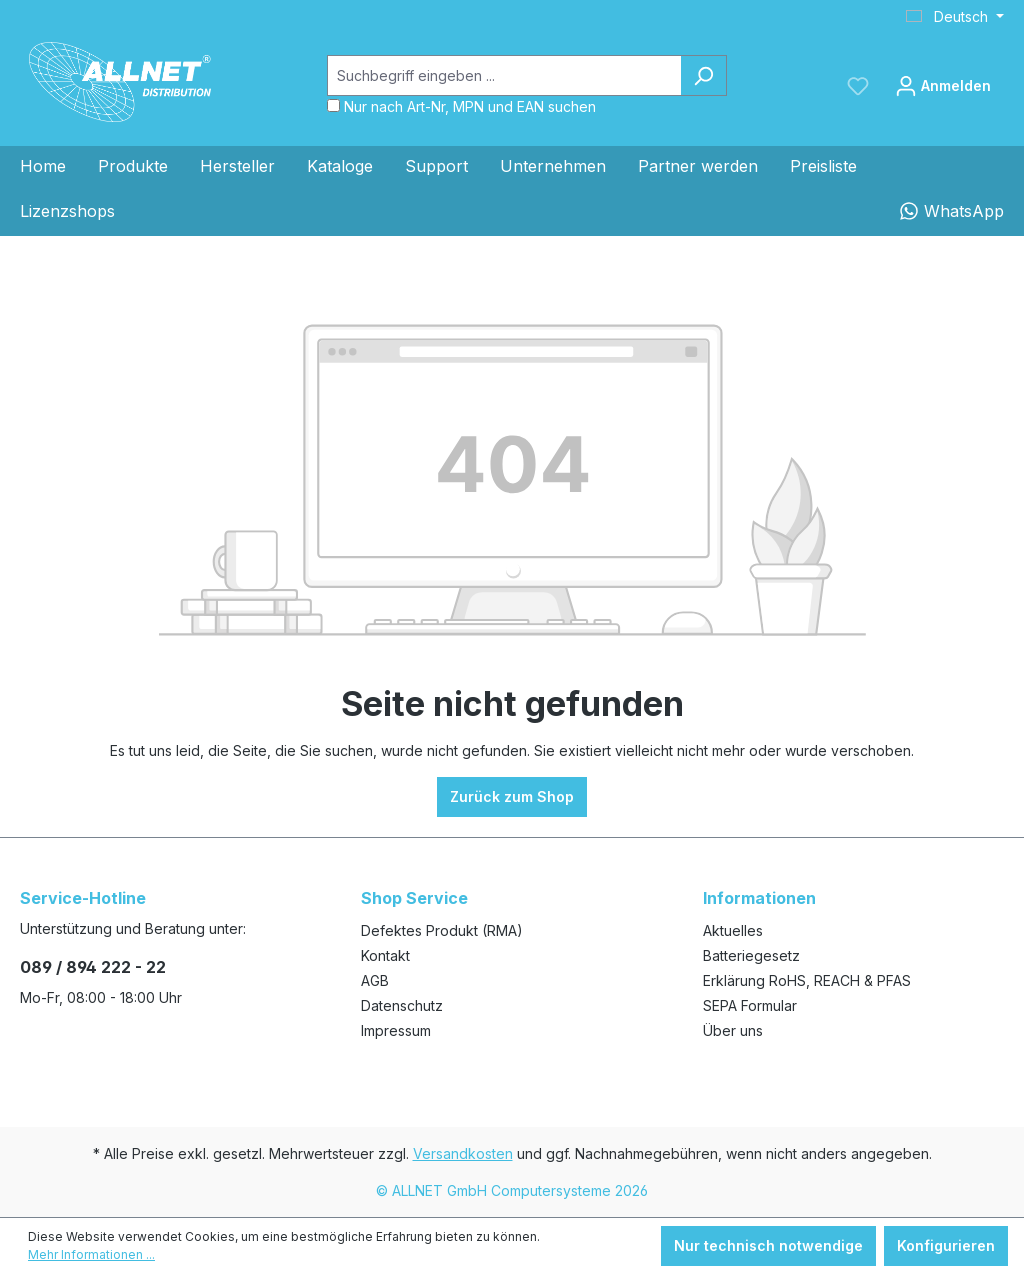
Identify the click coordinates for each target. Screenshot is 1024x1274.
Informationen (759, 898)
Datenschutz (402, 1005)
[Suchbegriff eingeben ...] (504, 75)
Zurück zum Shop (512, 796)
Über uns (733, 1030)
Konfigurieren (946, 1245)
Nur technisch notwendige (768, 1245)
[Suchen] (703, 75)
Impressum (396, 1030)
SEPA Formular (750, 1005)
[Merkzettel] (858, 86)
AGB (375, 980)
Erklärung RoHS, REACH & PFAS (807, 980)
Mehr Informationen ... (91, 1254)
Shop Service (414, 898)
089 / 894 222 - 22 (93, 967)
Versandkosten (463, 1153)
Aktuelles (733, 930)
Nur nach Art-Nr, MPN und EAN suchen (470, 106)
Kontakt (385, 955)
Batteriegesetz (751, 955)
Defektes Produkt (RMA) (442, 930)
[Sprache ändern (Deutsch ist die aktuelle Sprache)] (955, 17)
